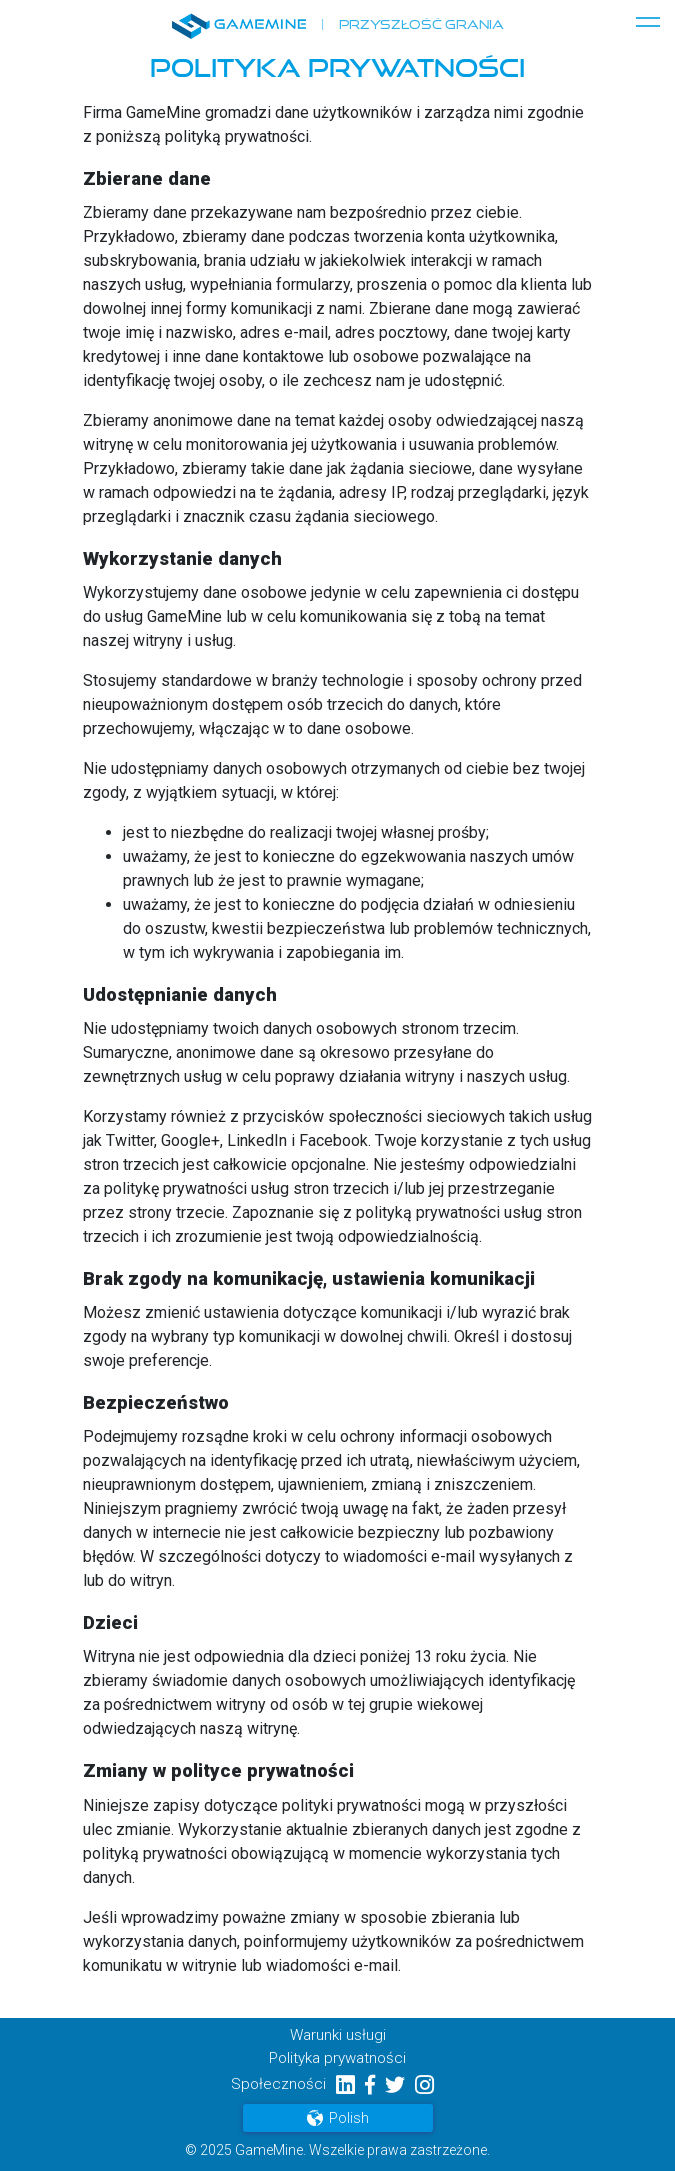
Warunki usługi (338, 2035)
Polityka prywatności (337, 2058)
